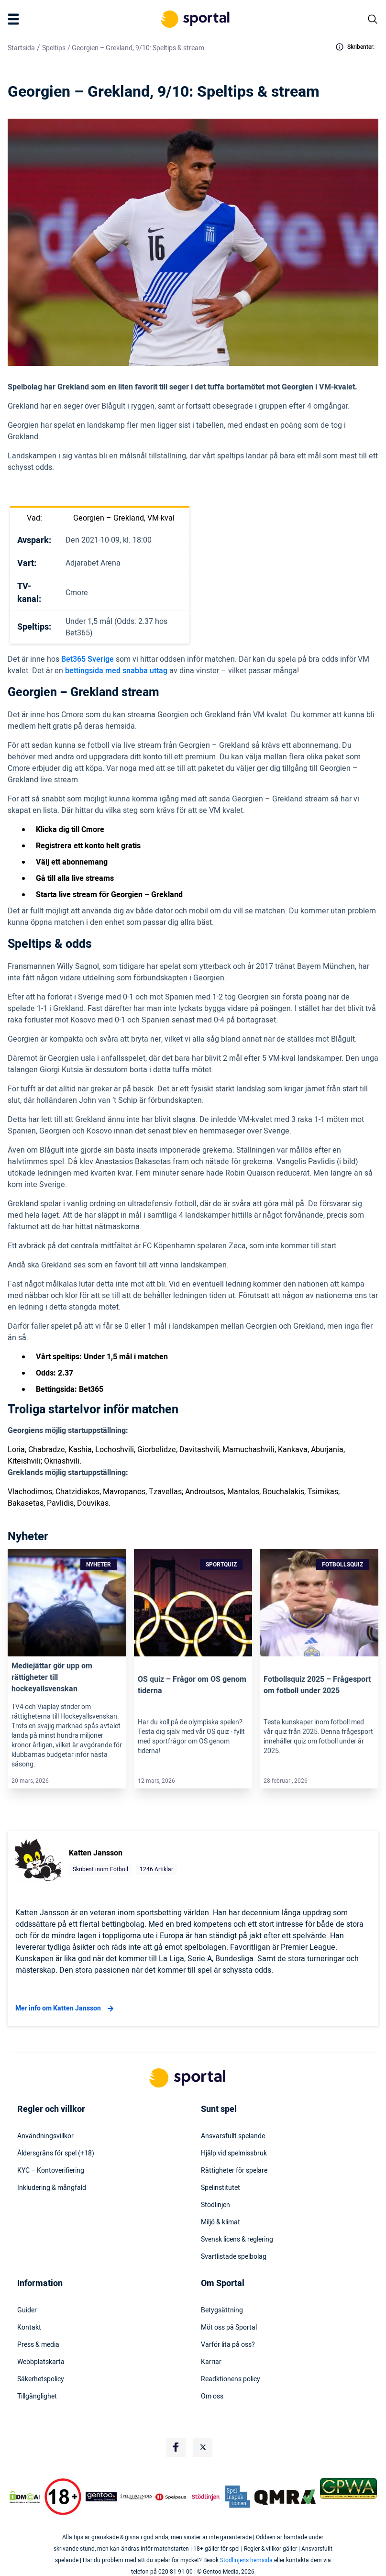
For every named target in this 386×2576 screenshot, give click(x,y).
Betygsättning (222, 2310)
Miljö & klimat (220, 2222)
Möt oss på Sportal (229, 2327)
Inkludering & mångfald (51, 2188)
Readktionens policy (230, 2379)
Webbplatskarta (41, 2362)
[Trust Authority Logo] (101, 2497)
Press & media (38, 2345)
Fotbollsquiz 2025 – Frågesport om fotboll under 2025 (317, 1685)
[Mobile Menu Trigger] (15, 19)
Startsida (21, 48)
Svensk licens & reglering (237, 2239)
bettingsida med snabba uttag (116, 671)
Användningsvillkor (45, 2136)
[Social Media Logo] (176, 2447)
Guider (27, 2310)
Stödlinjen (215, 2205)
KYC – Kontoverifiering (50, 2171)
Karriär (211, 2362)
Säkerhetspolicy (40, 2379)
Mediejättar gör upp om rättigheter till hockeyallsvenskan (51, 1677)
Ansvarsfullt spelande (233, 2136)
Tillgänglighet (37, 2396)
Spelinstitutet (220, 2188)
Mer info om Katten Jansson (65, 2008)
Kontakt (29, 2327)
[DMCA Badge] (25, 2497)
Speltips (54, 48)
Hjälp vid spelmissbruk (234, 2153)
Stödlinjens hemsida (246, 2560)
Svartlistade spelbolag (233, 2257)
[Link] (67, 1603)
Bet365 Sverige (87, 659)
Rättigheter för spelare (234, 2171)
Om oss (212, 2396)
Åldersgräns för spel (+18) (55, 2153)
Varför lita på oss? (228, 2345)
